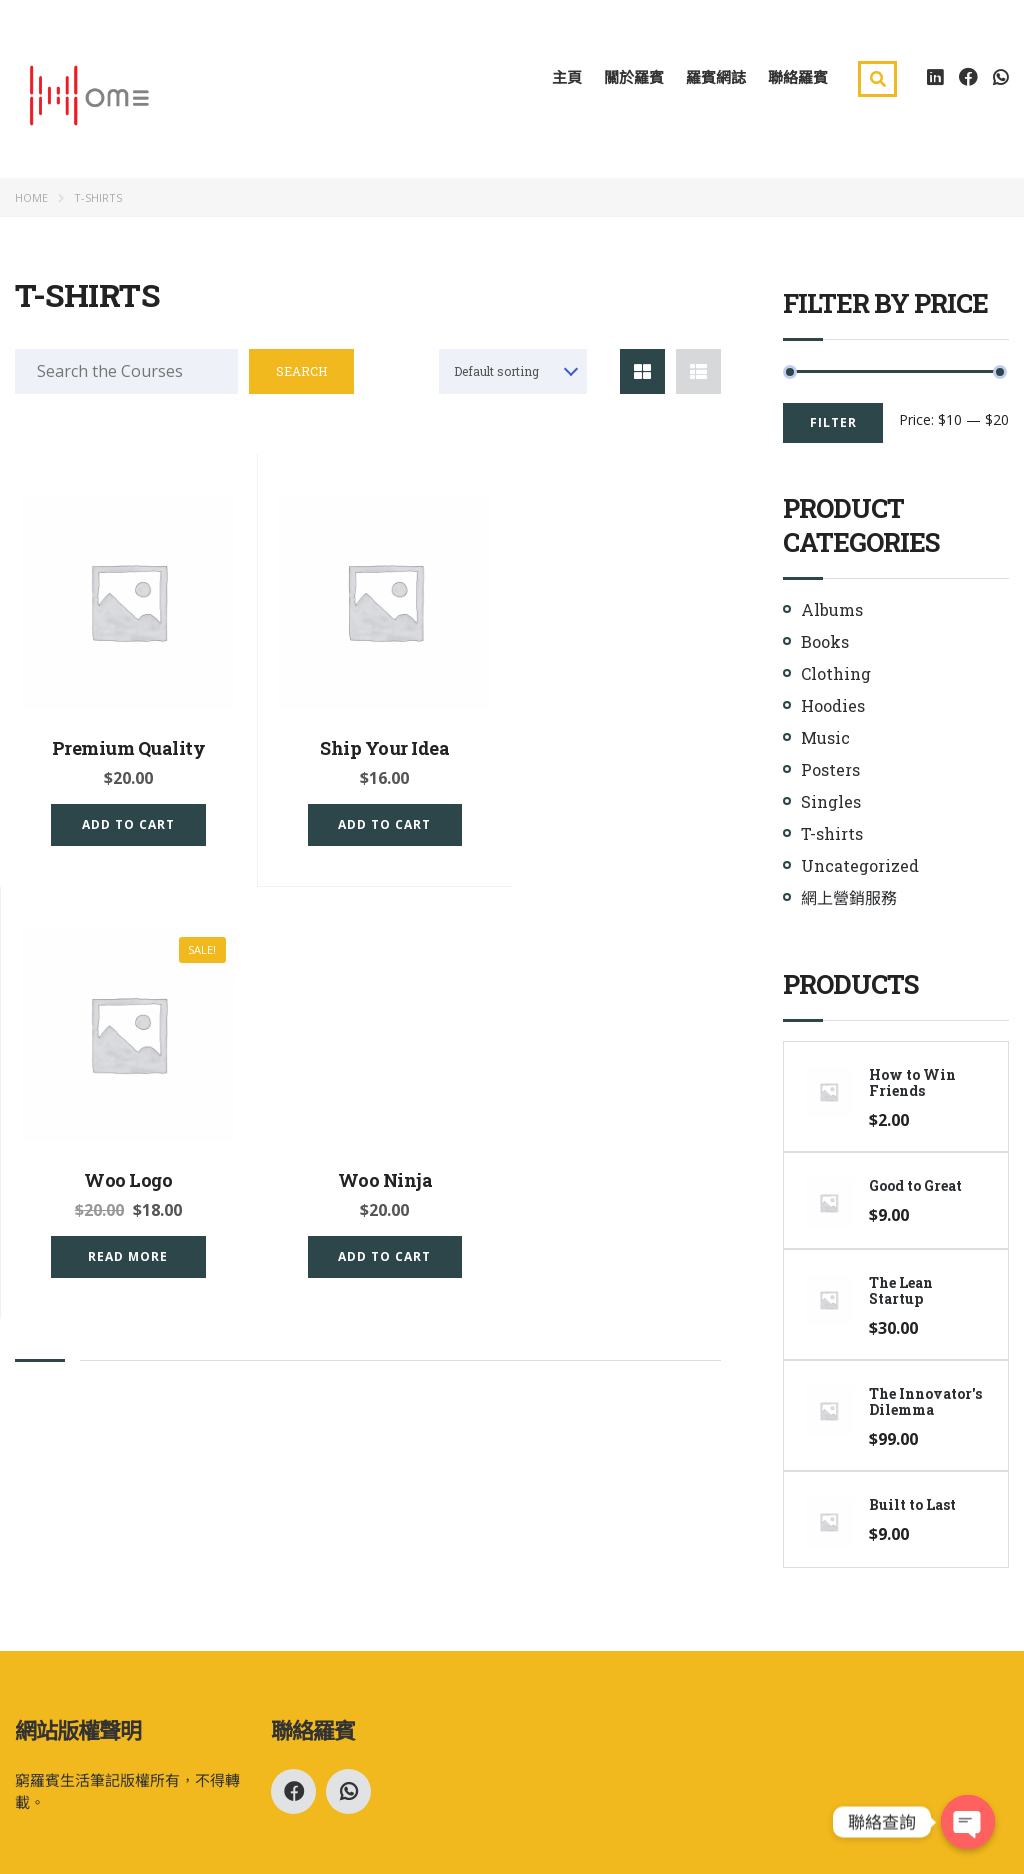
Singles (831, 804)
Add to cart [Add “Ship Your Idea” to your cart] (367, 815)
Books (825, 644)
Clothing (836, 676)
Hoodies (833, 708)
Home (31, 200)
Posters (830, 772)
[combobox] (513, 374)
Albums (832, 612)
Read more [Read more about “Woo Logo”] (613, 815)
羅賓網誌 (716, 79)
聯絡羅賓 (798, 79)
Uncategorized (860, 868)
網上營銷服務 (849, 900)
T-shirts (832, 836)
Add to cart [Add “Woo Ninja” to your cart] (122, 1237)
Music (825, 740)
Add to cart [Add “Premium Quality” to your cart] (122, 815)
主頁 (567, 79)
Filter (833, 425)
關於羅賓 (634, 79)
